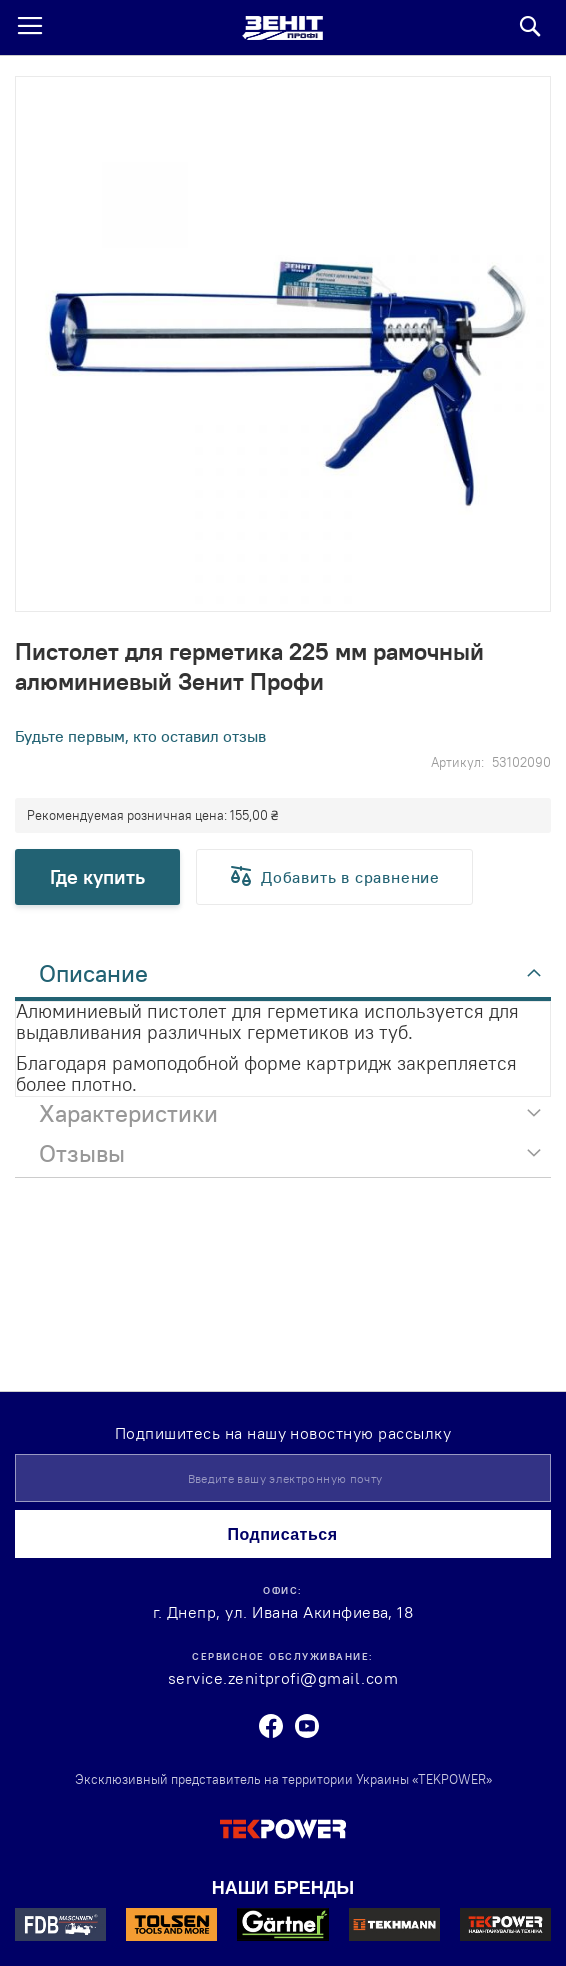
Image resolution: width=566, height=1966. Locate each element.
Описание (93, 973)
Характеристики (128, 1113)
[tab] (283, 979)
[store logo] (282, 28)
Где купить (97, 876)
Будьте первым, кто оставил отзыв (140, 736)
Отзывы (82, 1153)
